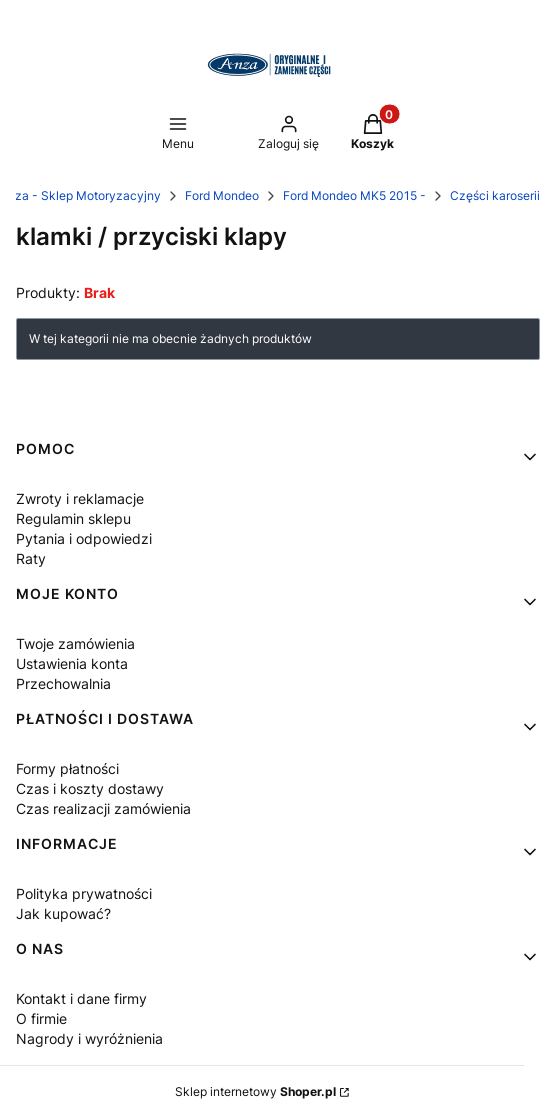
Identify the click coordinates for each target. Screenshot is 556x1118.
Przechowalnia (63, 683)
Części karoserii (495, 195)
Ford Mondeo (222, 195)
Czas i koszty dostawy (90, 788)
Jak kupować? (63, 913)
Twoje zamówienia (75, 643)
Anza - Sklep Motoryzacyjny (80, 195)
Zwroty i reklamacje (80, 498)
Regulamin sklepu (73, 518)
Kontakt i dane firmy (81, 998)
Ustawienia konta (72, 663)
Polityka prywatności (84, 893)
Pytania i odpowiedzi (84, 538)
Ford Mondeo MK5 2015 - (354, 195)
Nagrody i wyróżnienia (89, 1038)
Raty (31, 558)
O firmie (41, 1018)
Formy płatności (67, 768)
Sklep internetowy (255, 1091)
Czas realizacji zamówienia (103, 808)
